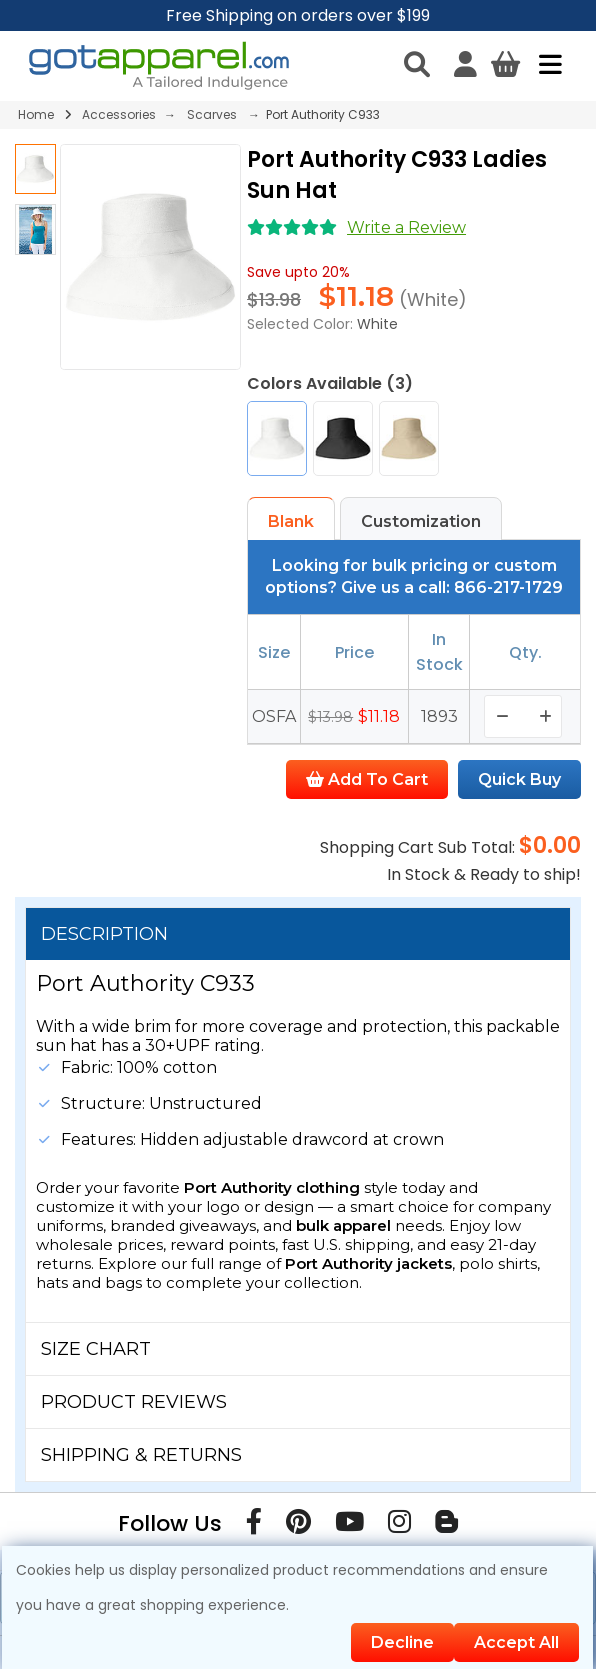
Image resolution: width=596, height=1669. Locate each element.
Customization (421, 521)
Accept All (516, 1642)
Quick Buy (519, 779)
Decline (402, 1642)
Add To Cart (367, 779)
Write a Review (406, 227)
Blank (291, 521)
